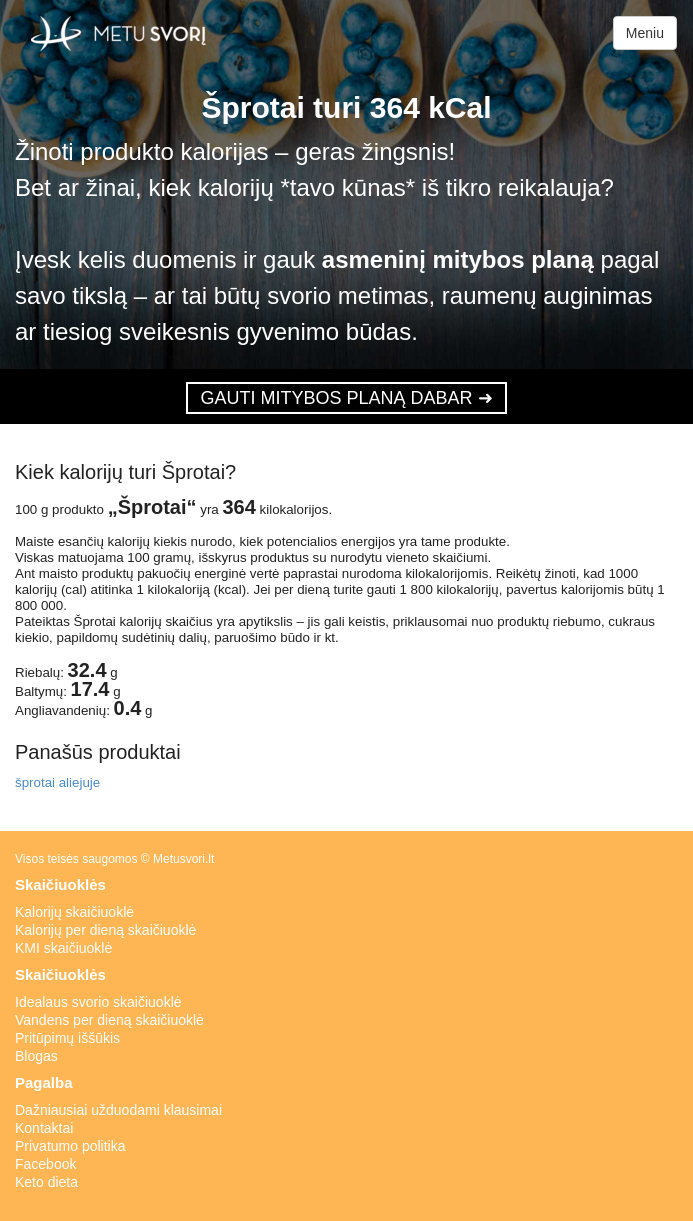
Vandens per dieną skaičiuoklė (109, 1020)
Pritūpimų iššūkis (67, 1038)
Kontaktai (44, 1128)
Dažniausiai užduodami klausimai (118, 1110)
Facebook (45, 1164)
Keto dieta (46, 1182)
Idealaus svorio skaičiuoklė (98, 1002)
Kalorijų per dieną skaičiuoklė (105, 930)
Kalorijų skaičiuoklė (74, 912)
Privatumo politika (70, 1146)
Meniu (645, 33)
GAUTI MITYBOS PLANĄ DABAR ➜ (346, 398)
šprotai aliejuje (57, 782)
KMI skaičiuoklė (63, 948)
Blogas (36, 1056)
